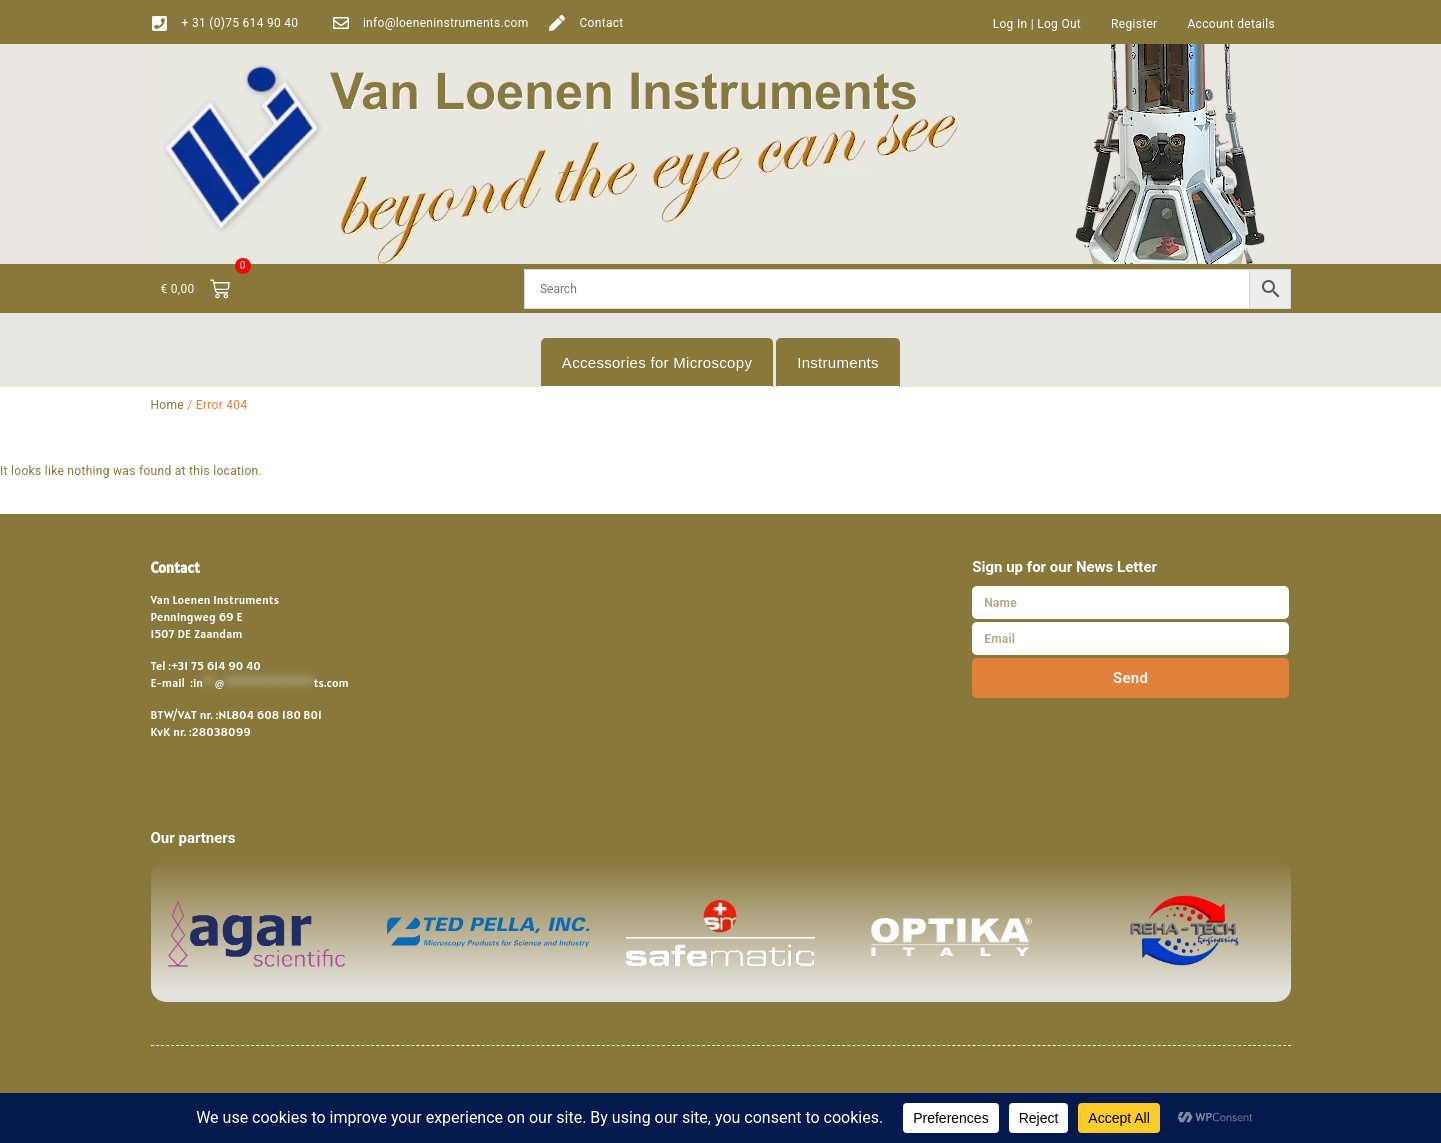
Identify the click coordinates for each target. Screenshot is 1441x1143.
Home (168, 405)
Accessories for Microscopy (657, 362)
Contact (601, 23)
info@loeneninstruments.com (446, 23)
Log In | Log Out (1037, 24)
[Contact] (557, 23)
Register (1134, 24)
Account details (1231, 24)
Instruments (838, 362)
